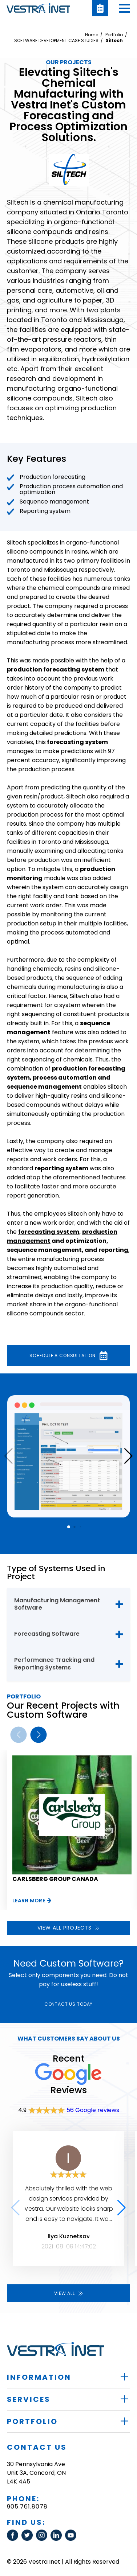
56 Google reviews (93, 2110)
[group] (72, 1830)
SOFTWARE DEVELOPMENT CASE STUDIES (56, 40)
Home (91, 35)
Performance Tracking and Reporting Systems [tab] (54, 1664)
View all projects (68, 1927)
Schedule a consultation (68, 1355)
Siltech (114, 40)
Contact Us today (68, 2004)
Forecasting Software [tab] (47, 1634)
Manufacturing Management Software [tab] (57, 1604)
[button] (124, 8)
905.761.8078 (27, 2506)
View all (68, 2293)
